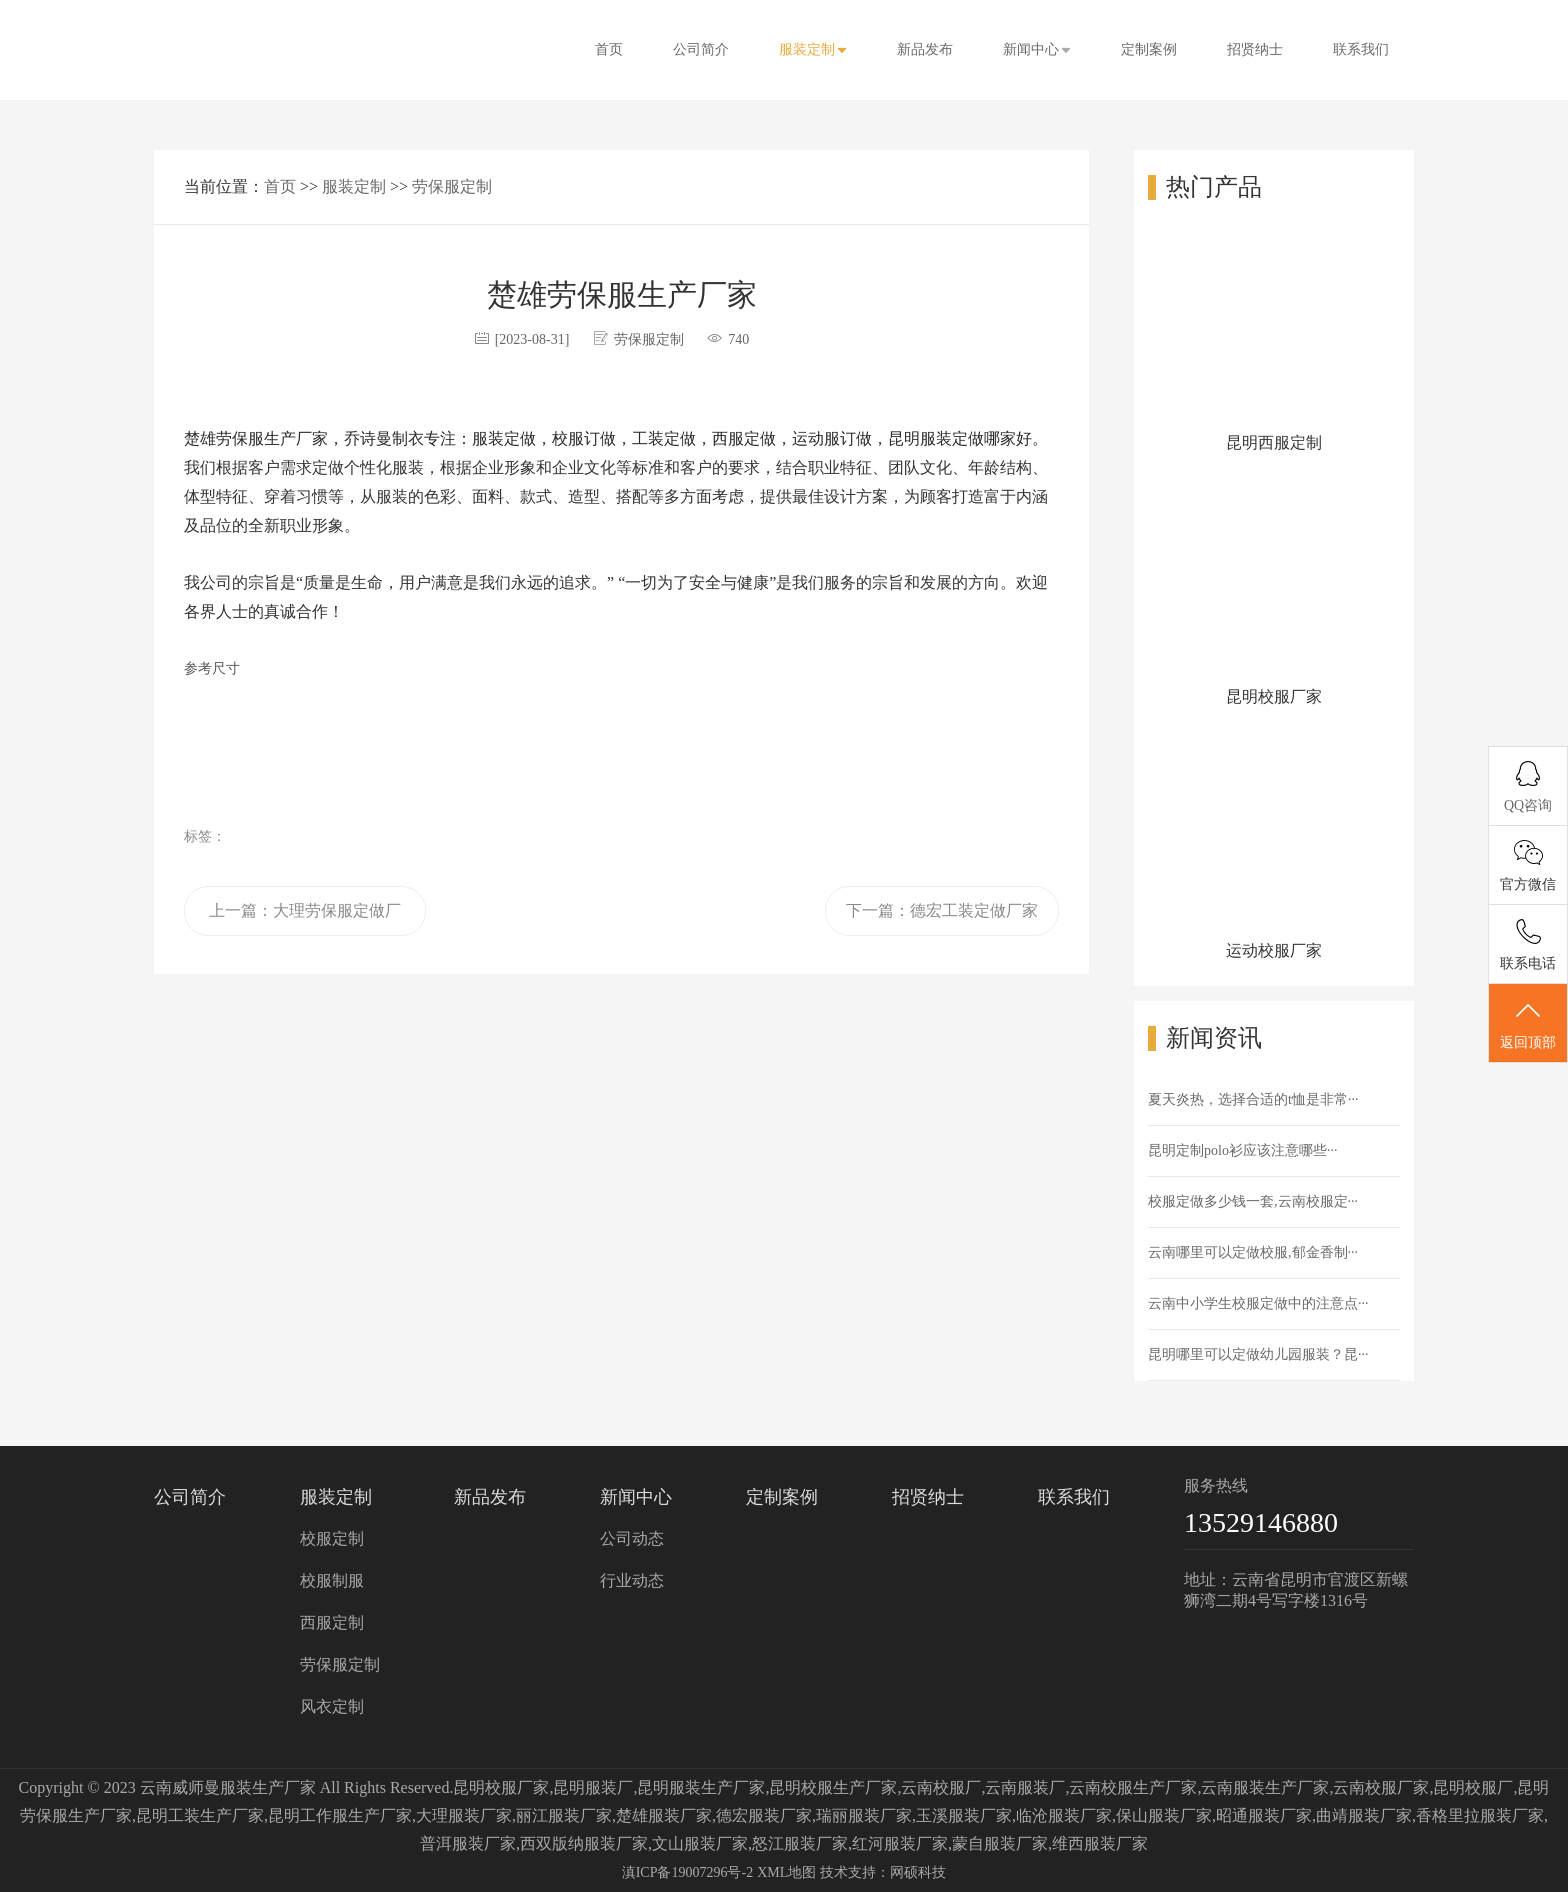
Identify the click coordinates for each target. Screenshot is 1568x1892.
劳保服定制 (452, 186)
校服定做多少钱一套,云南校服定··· (1253, 1201)
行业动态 (632, 1580)
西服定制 (332, 1622)
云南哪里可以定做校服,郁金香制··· (1253, 1252)
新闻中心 (1037, 49)
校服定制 (332, 1538)
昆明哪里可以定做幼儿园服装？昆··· (1258, 1354)
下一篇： (942, 910)
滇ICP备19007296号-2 (687, 1872)
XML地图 (786, 1872)
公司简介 (701, 49)
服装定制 (813, 49)
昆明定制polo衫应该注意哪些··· (1242, 1150)
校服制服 (332, 1580)
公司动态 (632, 1538)
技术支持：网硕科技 (883, 1872)
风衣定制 (332, 1706)
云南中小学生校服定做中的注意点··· (1258, 1303)
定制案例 (1149, 49)
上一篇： (305, 919)
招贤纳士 (1255, 49)
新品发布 (925, 49)
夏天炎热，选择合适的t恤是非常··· (1253, 1099)
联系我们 (1361, 49)
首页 (609, 49)
